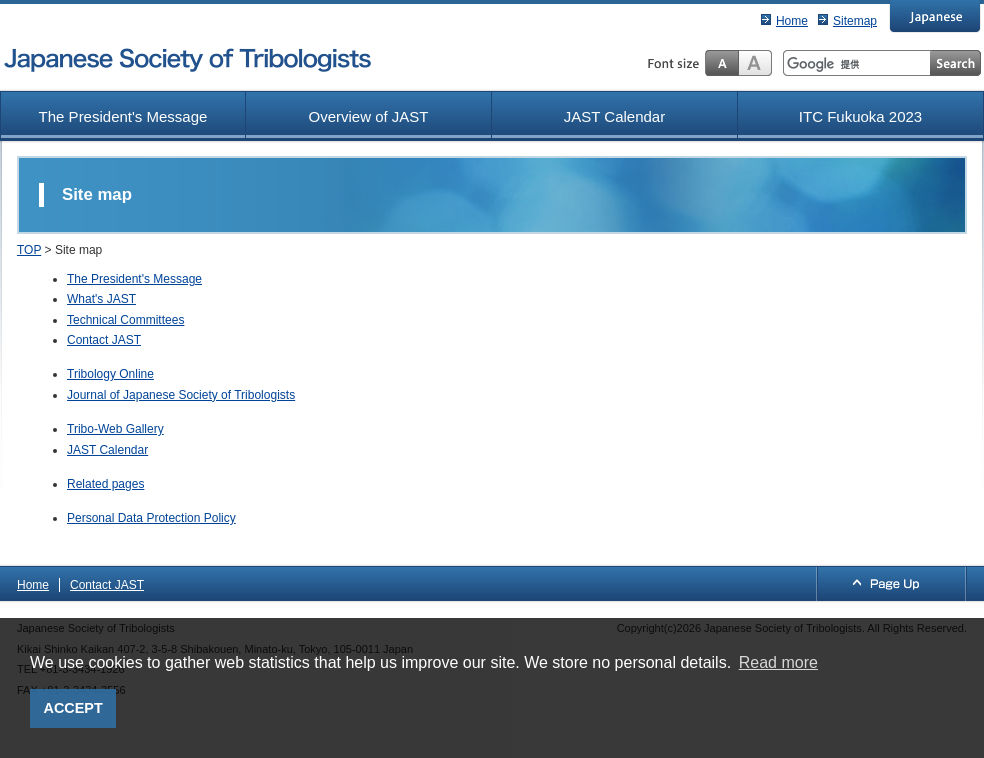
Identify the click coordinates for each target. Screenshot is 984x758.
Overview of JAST (368, 116)
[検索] (857, 64)
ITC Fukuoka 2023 (860, 116)
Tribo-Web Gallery (115, 429)
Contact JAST (104, 340)
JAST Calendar (614, 116)
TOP (29, 250)
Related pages (105, 484)
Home (792, 21)
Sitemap (855, 21)
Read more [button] (778, 662)
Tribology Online (110, 374)
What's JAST (101, 299)
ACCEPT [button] (73, 708)
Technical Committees (125, 320)
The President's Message (123, 116)
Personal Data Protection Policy (151, 518)
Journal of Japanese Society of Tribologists (181, 395)
